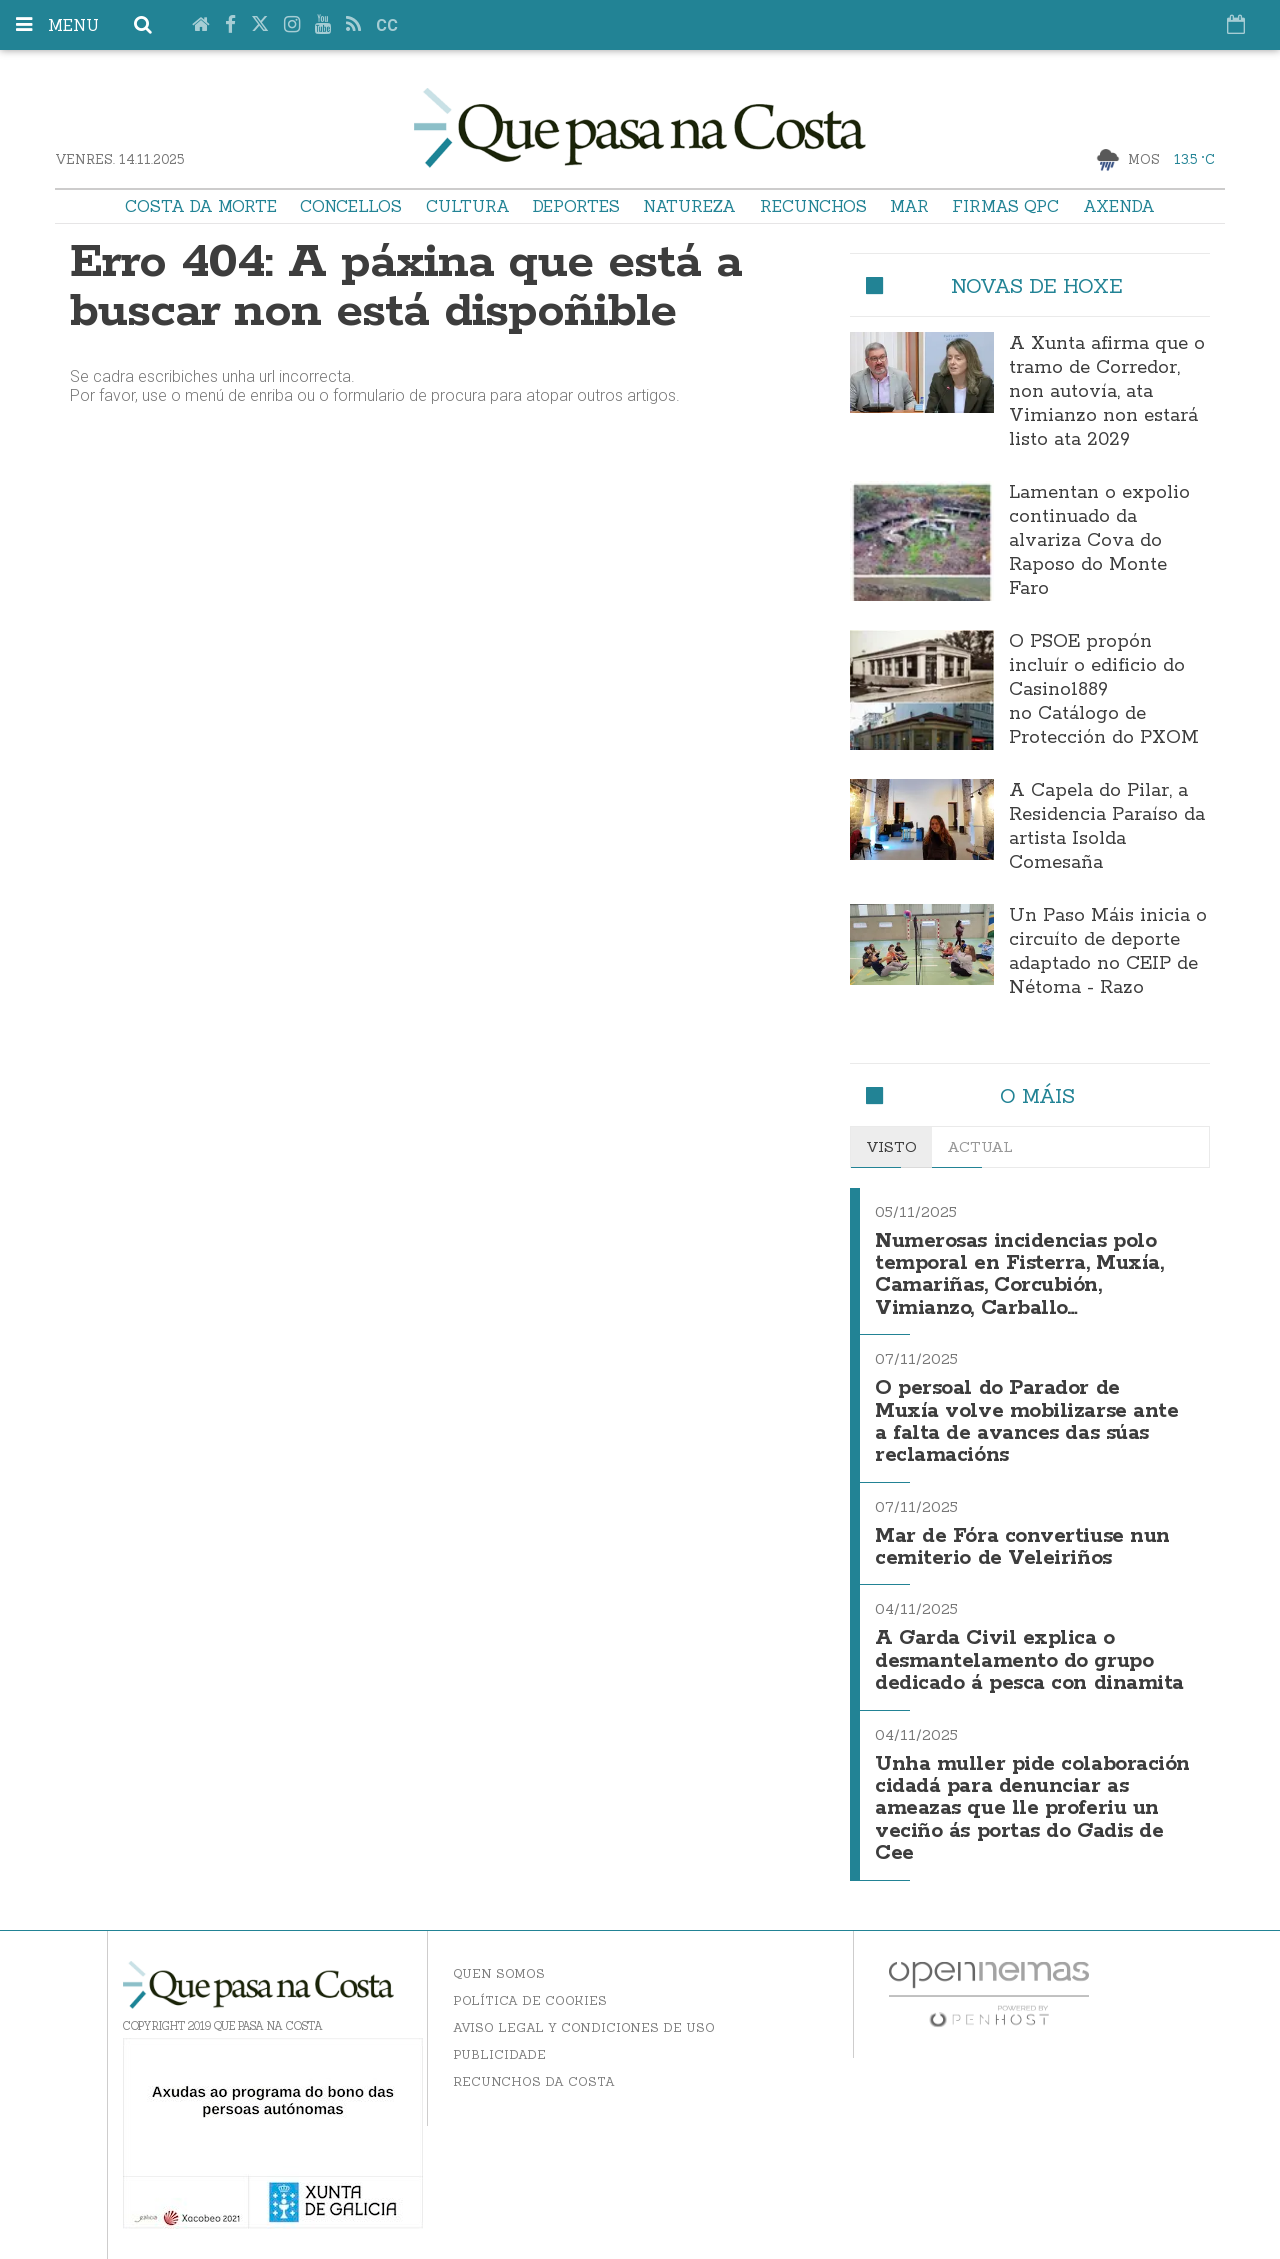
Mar (909, 206)
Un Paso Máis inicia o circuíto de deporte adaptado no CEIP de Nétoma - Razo (1108, 952)
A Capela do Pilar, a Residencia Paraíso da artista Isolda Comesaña (1107, 827)
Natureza (689, 206)
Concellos (351, 206)
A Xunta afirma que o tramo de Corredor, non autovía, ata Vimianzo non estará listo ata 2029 (1107, 392)
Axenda (1119, 206)
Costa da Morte (201, 206)
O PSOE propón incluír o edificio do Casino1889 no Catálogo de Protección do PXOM (1104, 690)
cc (387, 25)
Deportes (576, 206)
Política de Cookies (530, 2000)
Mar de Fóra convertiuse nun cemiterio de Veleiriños (1022, 1547)
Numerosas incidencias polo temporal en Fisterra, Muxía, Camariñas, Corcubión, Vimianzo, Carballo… (1019, 1275)
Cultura (468, 206)
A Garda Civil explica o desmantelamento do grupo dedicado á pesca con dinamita (1029, 1661)
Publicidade (499, 2054)
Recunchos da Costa (534, 2081)
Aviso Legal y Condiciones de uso (584, 2027)
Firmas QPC (1005, 206)
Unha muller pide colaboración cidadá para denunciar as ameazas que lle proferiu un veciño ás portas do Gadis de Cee (1032, 1809)
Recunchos (813, 206)
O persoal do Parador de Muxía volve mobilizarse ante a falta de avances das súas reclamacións (1026, 1422)
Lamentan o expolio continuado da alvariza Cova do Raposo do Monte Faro (1099, 541)
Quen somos (499, 1973)
